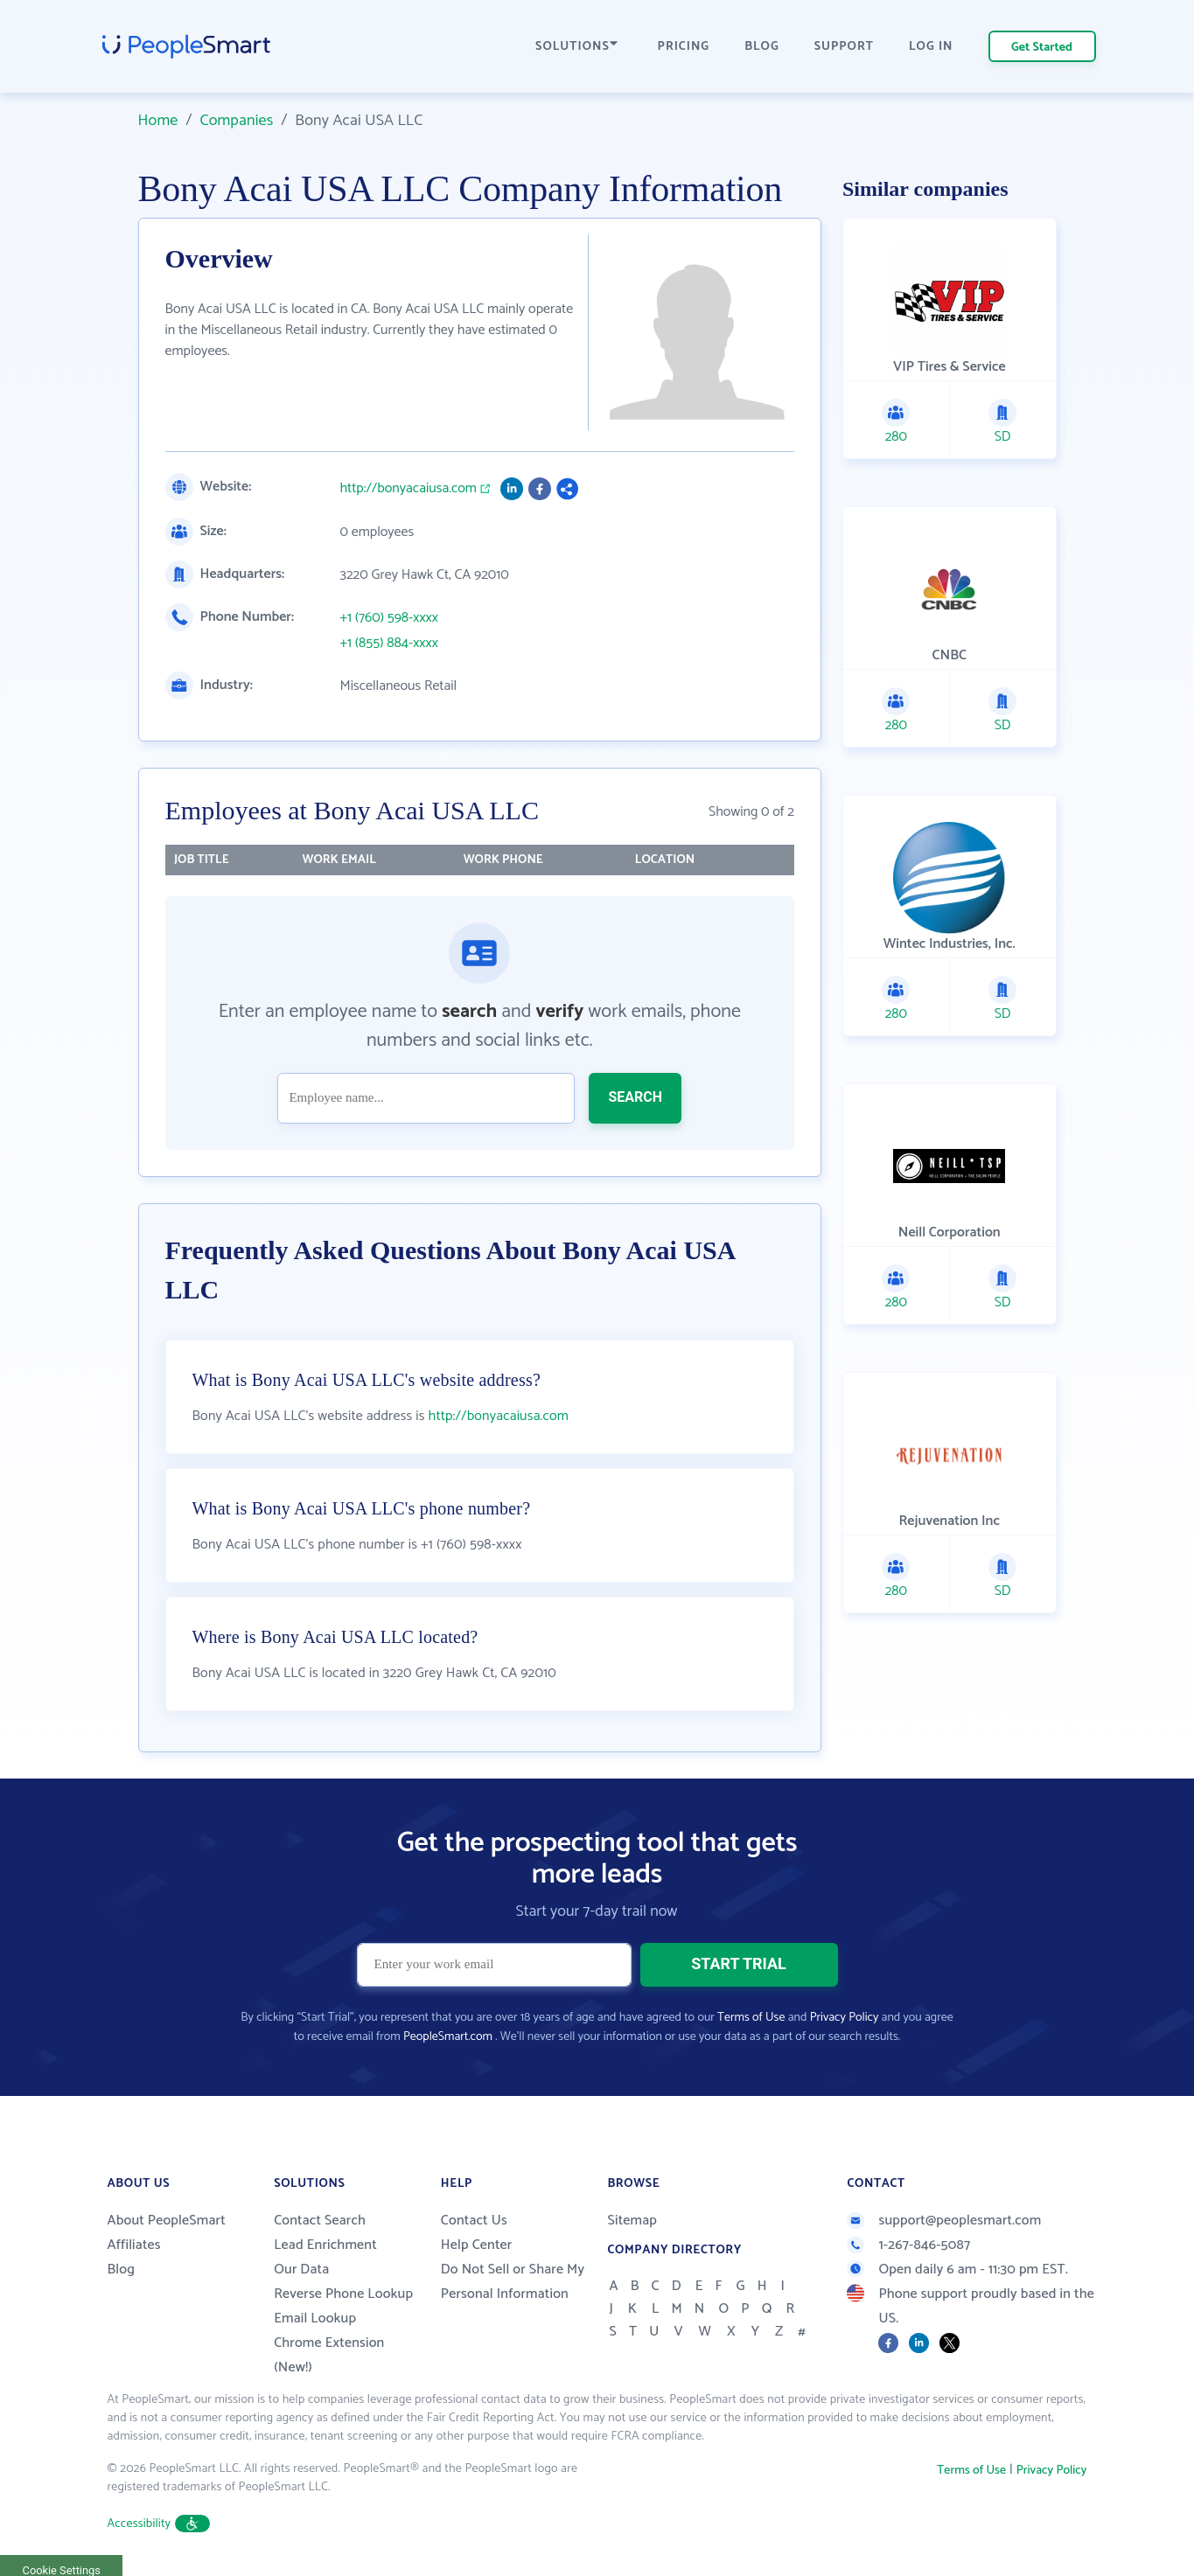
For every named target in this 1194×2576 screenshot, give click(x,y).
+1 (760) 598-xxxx (389, 618)
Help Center (477, 2245)
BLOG (761, 47)
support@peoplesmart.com (944, 2220)
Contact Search (320, 2220)
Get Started (1041, 48)
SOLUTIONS (576, 47)
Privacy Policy (844, 2018)
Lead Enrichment (325, 2245)
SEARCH (635, 1097)
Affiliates (134, 2245)
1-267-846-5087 (908, 2245)
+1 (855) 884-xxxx (389, 643)
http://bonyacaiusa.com (408, 488)
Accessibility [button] (159, 2524)
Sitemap (632, 2220)
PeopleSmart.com (447, 2037)
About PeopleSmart (167, 2220)
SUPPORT (844, 47)
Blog (122, 2269)
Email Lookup (315, 2318)
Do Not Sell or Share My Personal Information (513, 2282)
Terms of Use (751, 2018)
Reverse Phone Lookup (343, 2294)
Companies (236, 121)
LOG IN (931, 47)
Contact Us (474, 2220)
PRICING (684, 47)
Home (158, 121)
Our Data (301, 2269)
